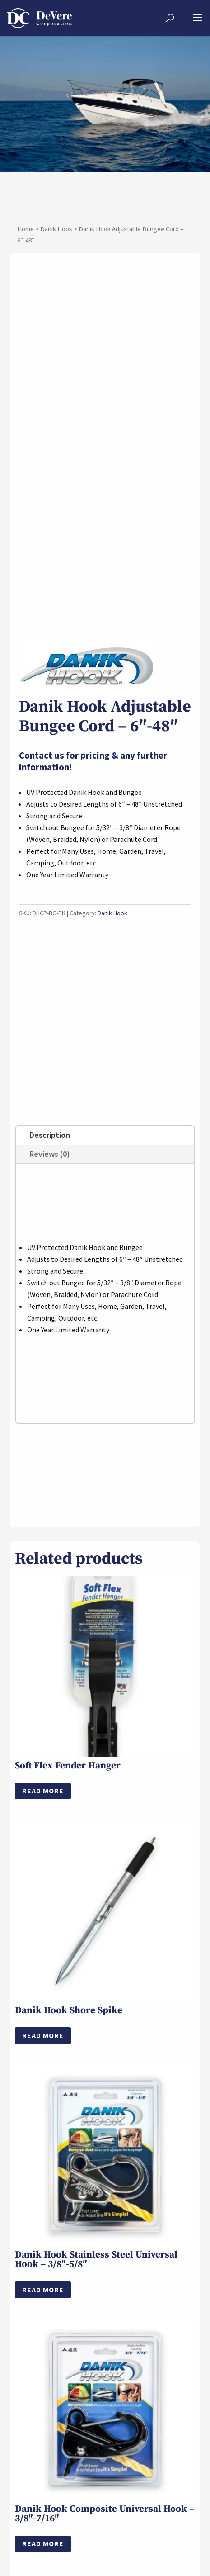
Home (25, 229)
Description (49, 1164)
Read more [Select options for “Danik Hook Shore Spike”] (43, 2064)
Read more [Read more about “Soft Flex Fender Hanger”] (43, 1820)
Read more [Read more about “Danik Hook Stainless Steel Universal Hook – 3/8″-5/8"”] (43, 2319)
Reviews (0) (49, 1183)
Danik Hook (56, 229)
